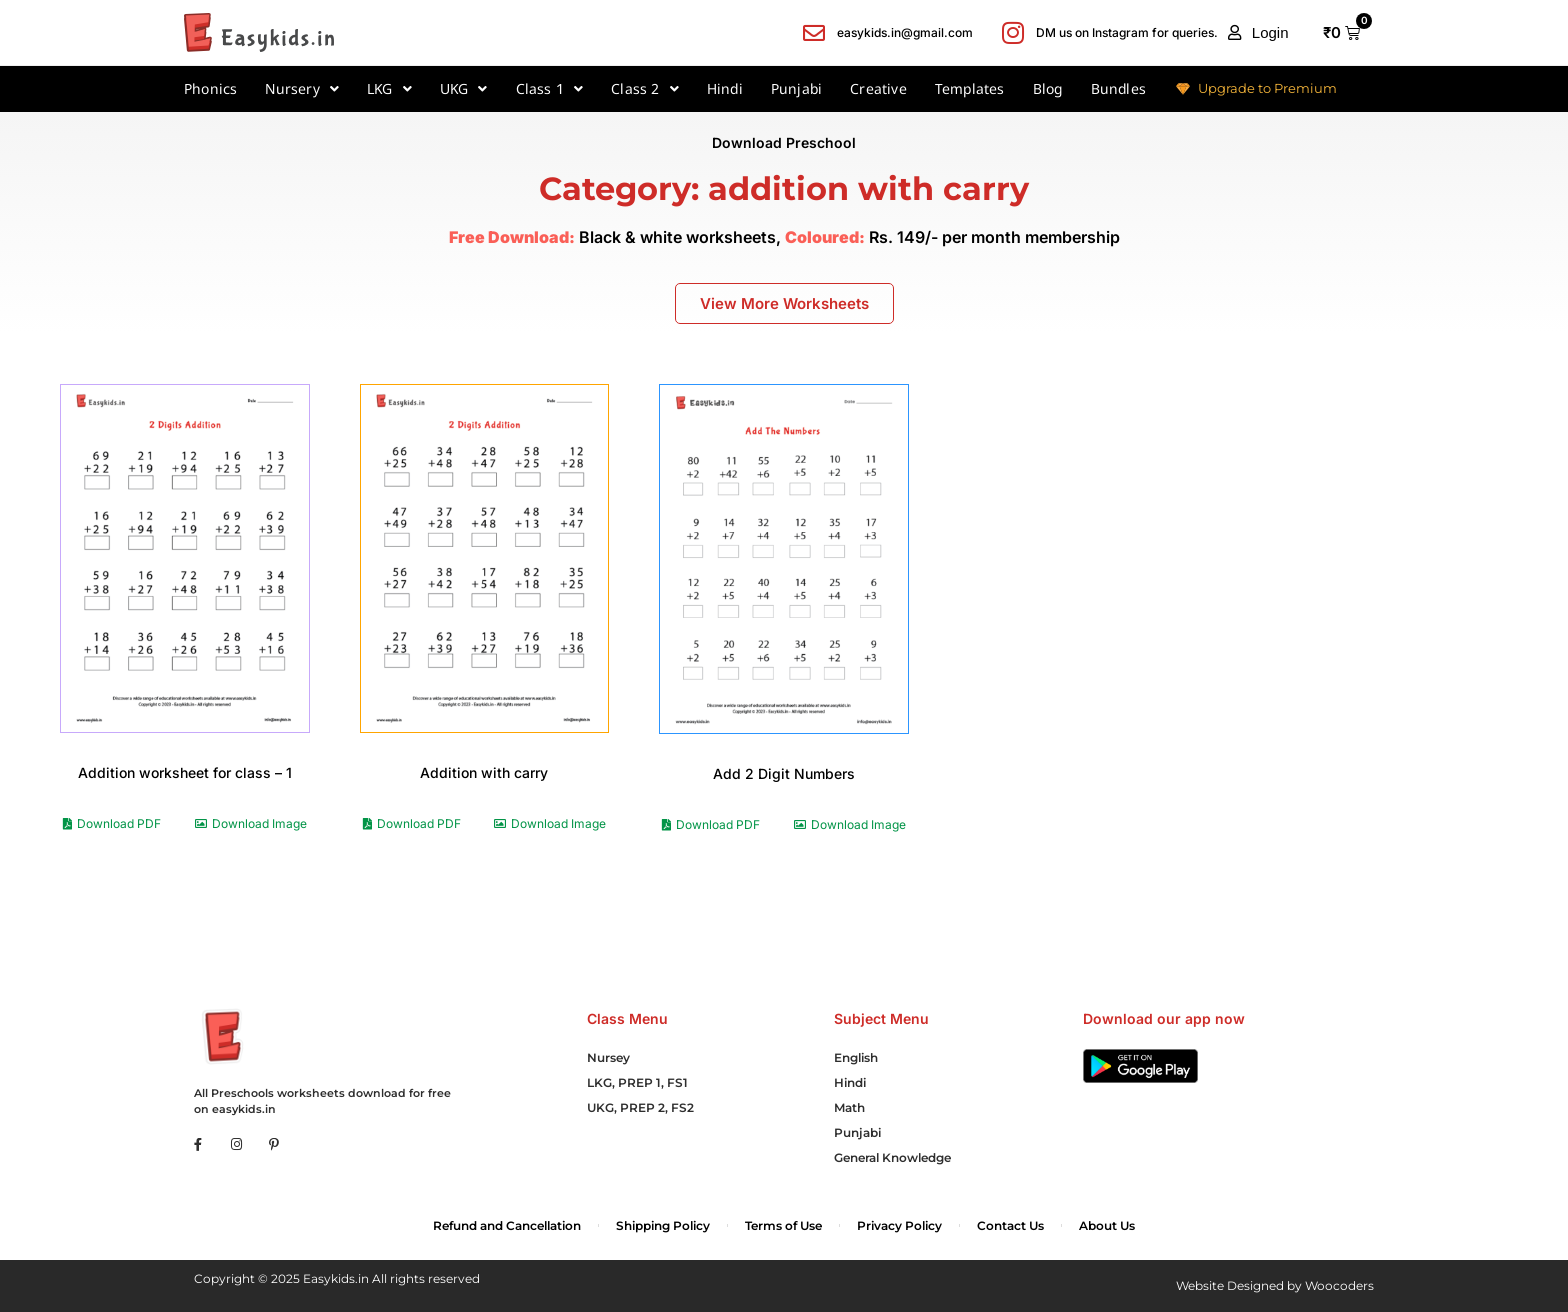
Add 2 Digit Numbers (784, 773)
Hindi (725, 88)
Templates (970, 88)
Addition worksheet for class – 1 (185, 772)
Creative (878, 88)
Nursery (302, 89)
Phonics (210, 88)
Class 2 (645, 89)
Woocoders (1339, 1285)
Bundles (1118, 88)
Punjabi (796, 88)
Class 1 (550, 89)
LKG (389, 89)
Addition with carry (484, 772)
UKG (464, 89)
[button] (1258, 33)
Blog (1048, 88)
